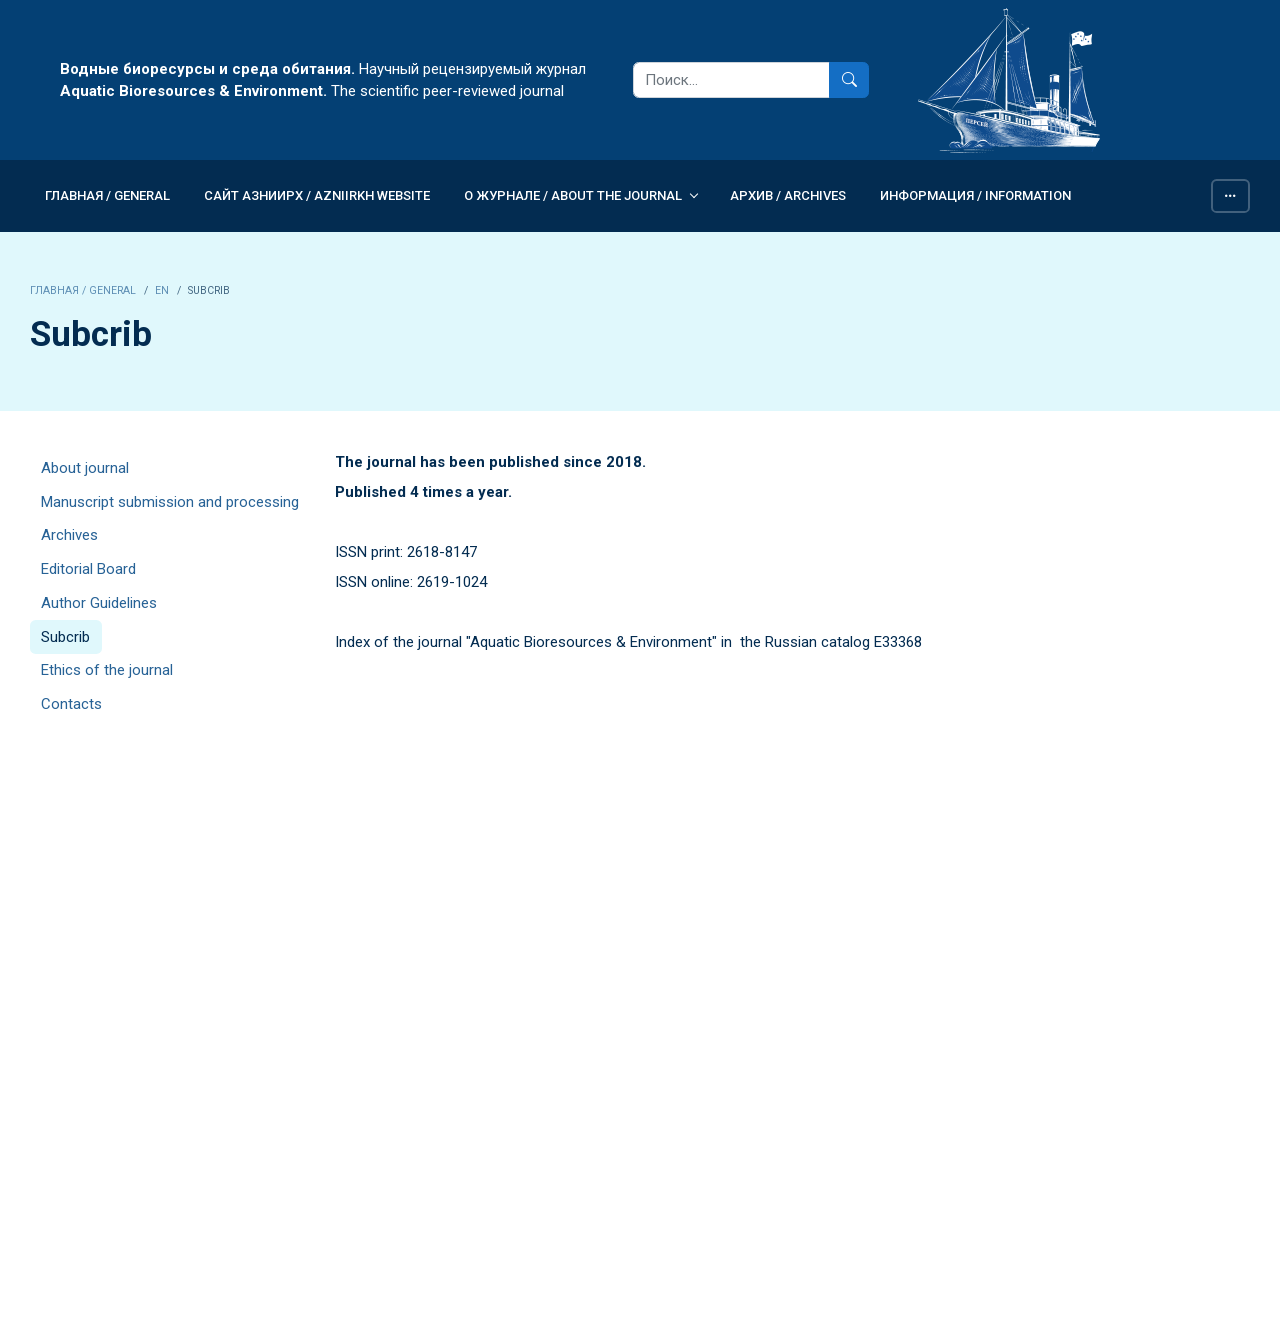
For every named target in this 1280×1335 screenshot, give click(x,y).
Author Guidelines (99, 603)
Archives (69, 535)
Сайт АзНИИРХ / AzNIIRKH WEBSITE (317, 195)
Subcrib (65, 637)
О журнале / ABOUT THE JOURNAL (573, 195)
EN (162, 290)
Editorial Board (88, 569)
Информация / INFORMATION (975, 195)
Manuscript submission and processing (170, 502)
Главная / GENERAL (107, 195)
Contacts (71, 704)
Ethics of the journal (107, 670)
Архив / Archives (788, 195)
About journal (85, 468)
